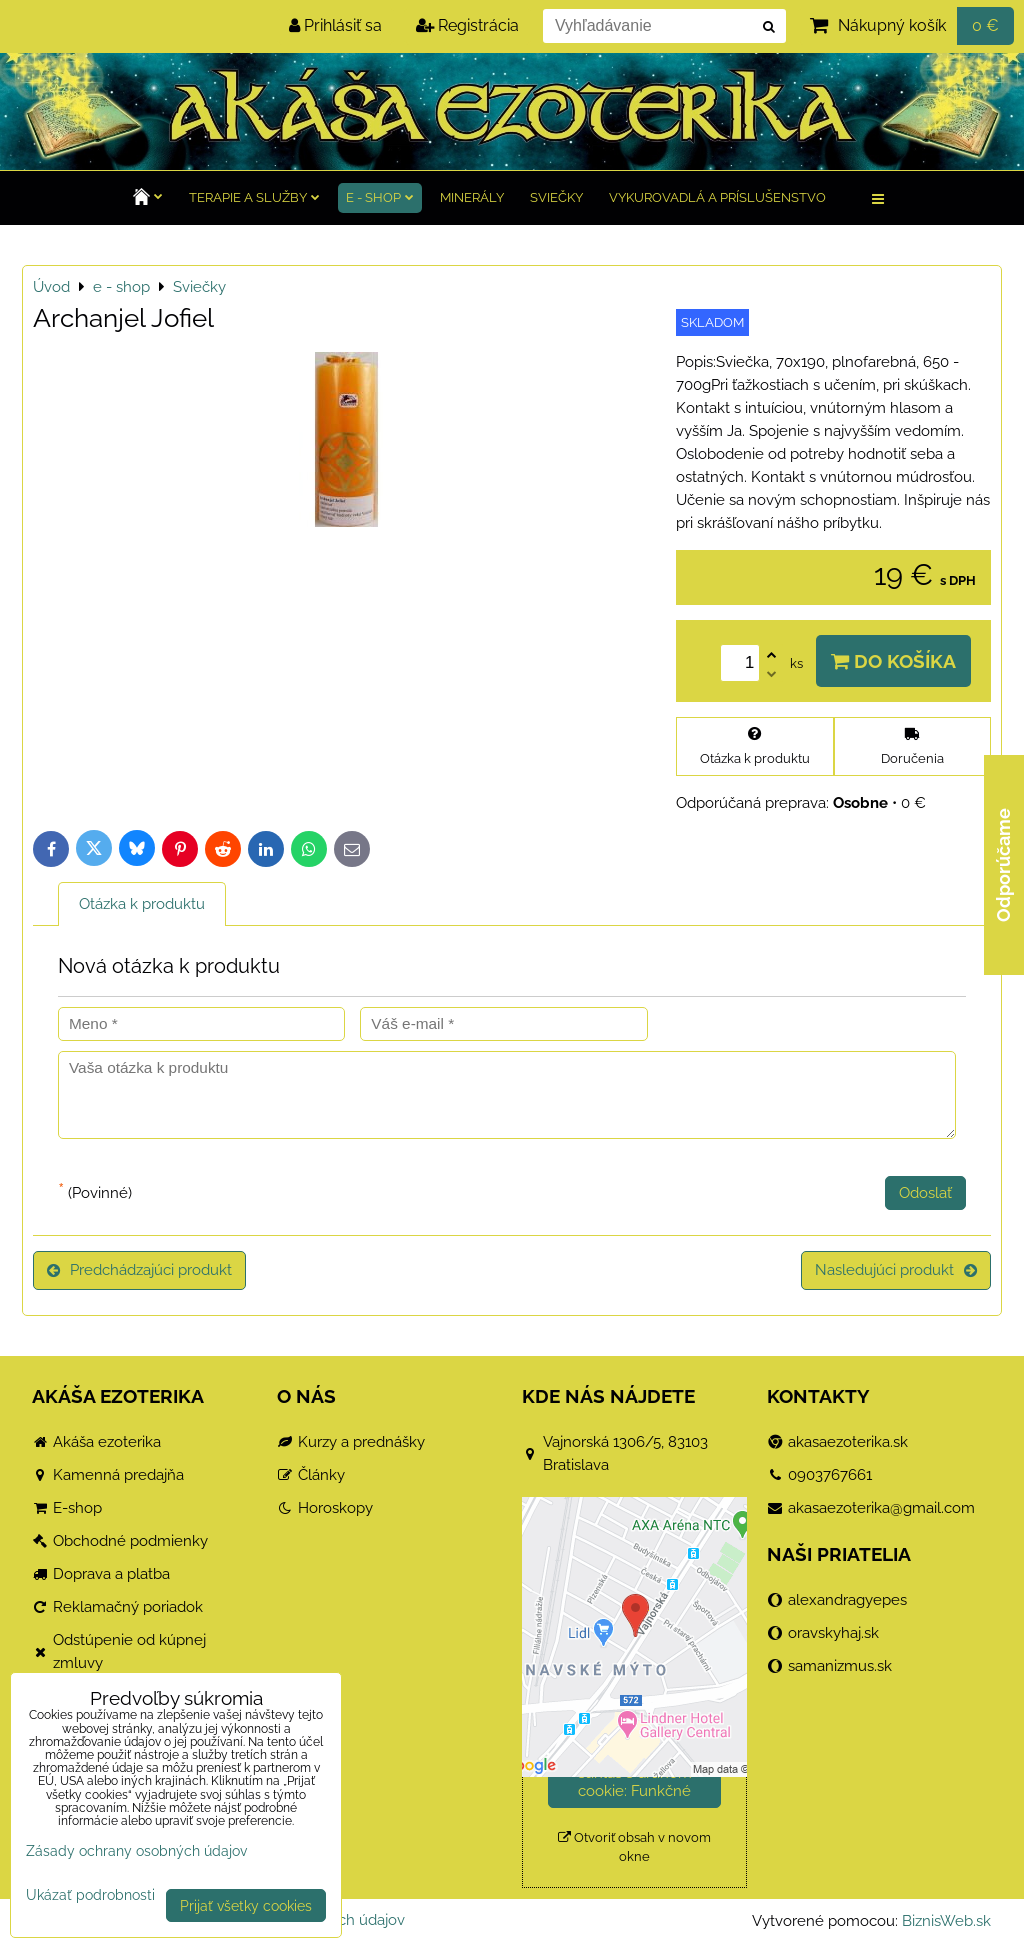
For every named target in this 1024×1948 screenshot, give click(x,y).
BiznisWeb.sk (946, 1921)
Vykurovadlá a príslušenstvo (717, 197)
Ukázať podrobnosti (90, 1895)
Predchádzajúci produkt (139, 1270)
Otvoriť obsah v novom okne (634, 1847)
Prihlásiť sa (335, 25)
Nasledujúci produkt (896, 1270)
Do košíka (893, 661)
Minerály (472, 197)
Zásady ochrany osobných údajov (136, 1850)
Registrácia (467, 25)
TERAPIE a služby (254, 197)
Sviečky (556, 197)
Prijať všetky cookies (246, 1905)
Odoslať (925, 1193)
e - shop (380, 197)
